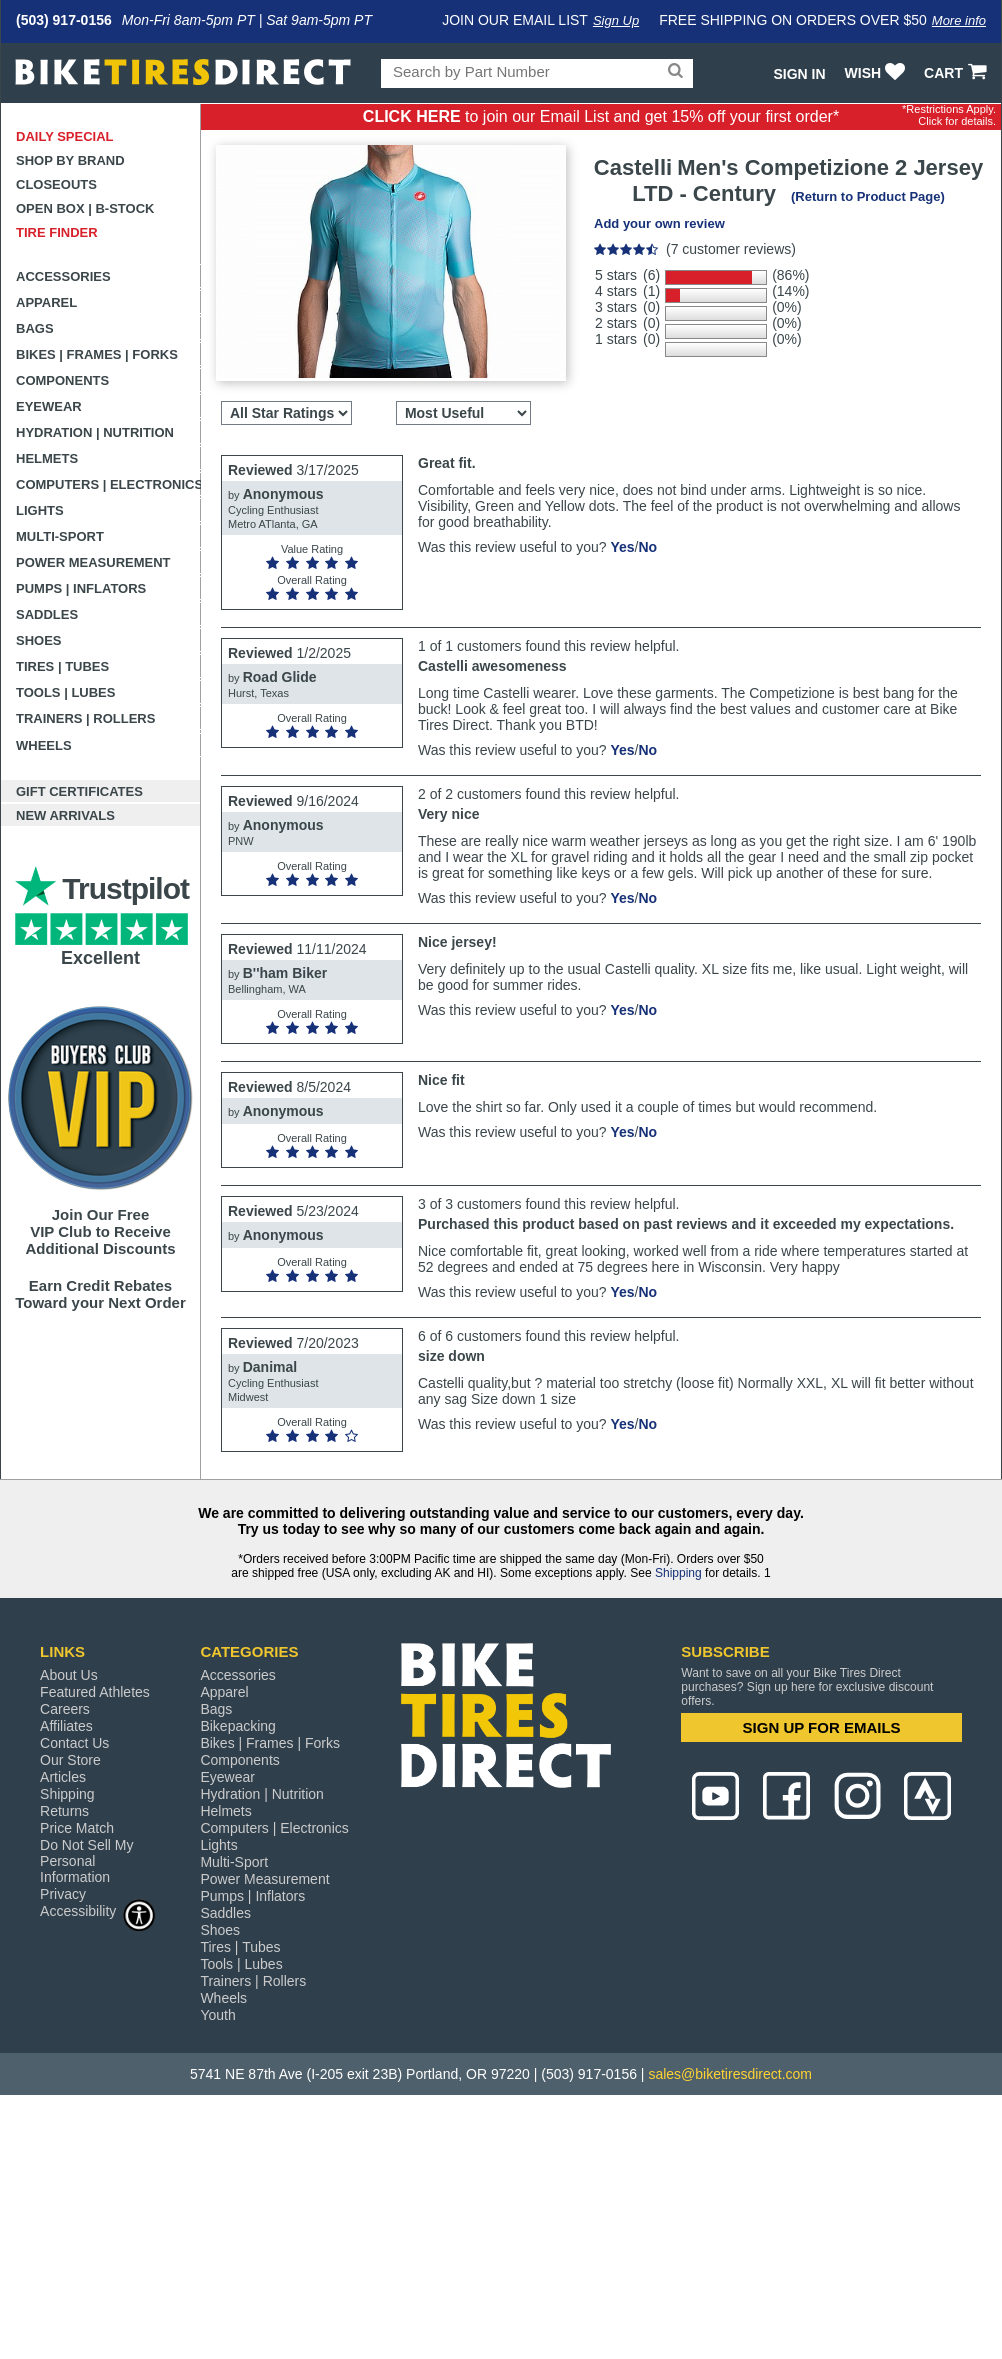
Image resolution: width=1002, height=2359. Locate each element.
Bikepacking (238, 1726)
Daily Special (65, 136)
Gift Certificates (79, 791)
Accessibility (98, 1910)
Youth (217, 2015)
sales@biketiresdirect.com (730, 2074)
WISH (877, 73)
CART (957, 73)
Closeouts (56, 184)
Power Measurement (93, 562)
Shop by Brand (70, 160)
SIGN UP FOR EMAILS (822, 1727)
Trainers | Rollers (85, 718)
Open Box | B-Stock (85, 208)
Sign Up (616, 20)
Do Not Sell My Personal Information (86, 1861)
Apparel (46, 302)
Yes (622, 547)
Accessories (63, 276)
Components (62, 380)
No (647, 547)
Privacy (63, 1894)
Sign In (799, 74)
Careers (65, 1709)
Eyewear (49, 406)
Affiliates (66, 1726)
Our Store (70, 1760)
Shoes (39, 640)
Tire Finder (57, 232)
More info (959, 20)
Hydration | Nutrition (95, 432)
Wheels (44, 745)
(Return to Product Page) (868, 196)
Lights (40, 510)
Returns (64, 1811)
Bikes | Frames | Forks (97, 354)
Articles (63, 1777)
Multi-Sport (60, 536)
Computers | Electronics (108, 484)
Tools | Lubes (65, 692)
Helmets (47, 458)
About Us (69, 1675)
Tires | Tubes (62, 666)
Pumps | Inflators (81, 588)
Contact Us (74, 1743)
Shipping (678, 1573)
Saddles (47, 614)
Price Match (77, 1828)
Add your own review (659, 223)
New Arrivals (65, 815)
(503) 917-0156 (64, 20)
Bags (35, 328)
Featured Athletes (95, 1692)
